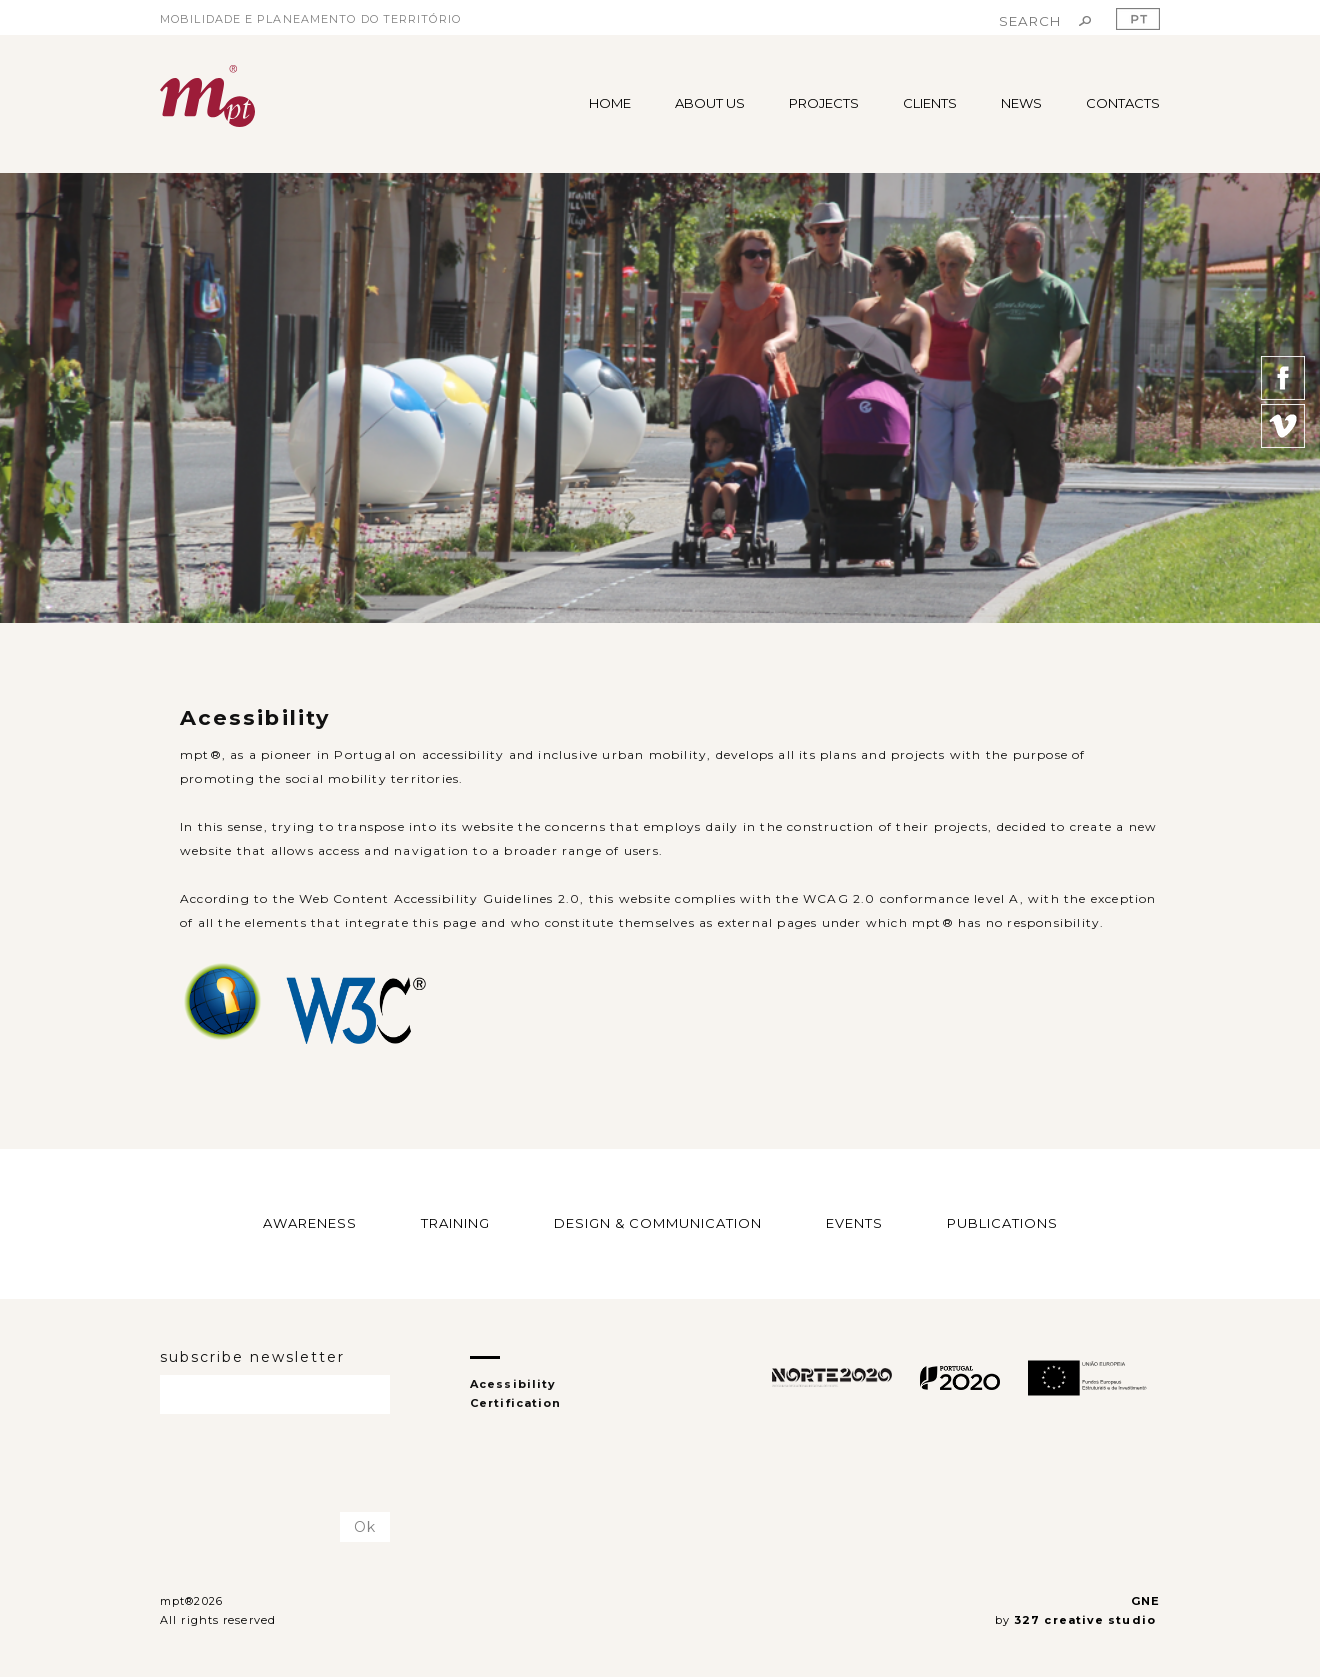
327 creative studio (1087, 1620)
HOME (610, 103)
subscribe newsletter (252, 1357)
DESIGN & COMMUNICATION (658, 1223)
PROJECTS (824, 103)
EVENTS (854, 1223)
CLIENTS (930, 103)
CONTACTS (1123, 103)
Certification (515, 1403)
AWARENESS (310, 1223)
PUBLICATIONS (1002, 1223)
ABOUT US (710, 103)
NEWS (1021, 103)
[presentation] (277, 1464)
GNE (1145, 1601)
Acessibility (513, 1384)
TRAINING (455, 1223)
